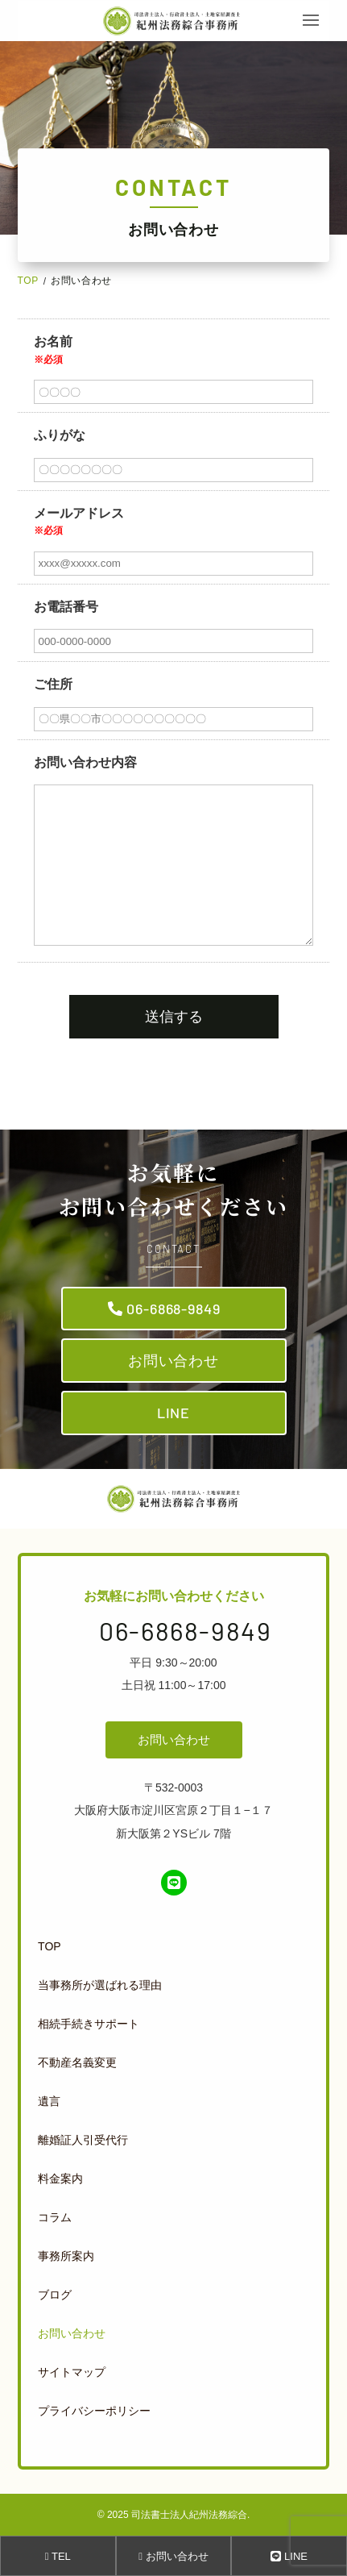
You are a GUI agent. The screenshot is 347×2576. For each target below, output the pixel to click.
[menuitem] (170, 1946)
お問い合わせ (173, 1360)
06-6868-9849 (173, 1308)
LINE (174, 1412)
